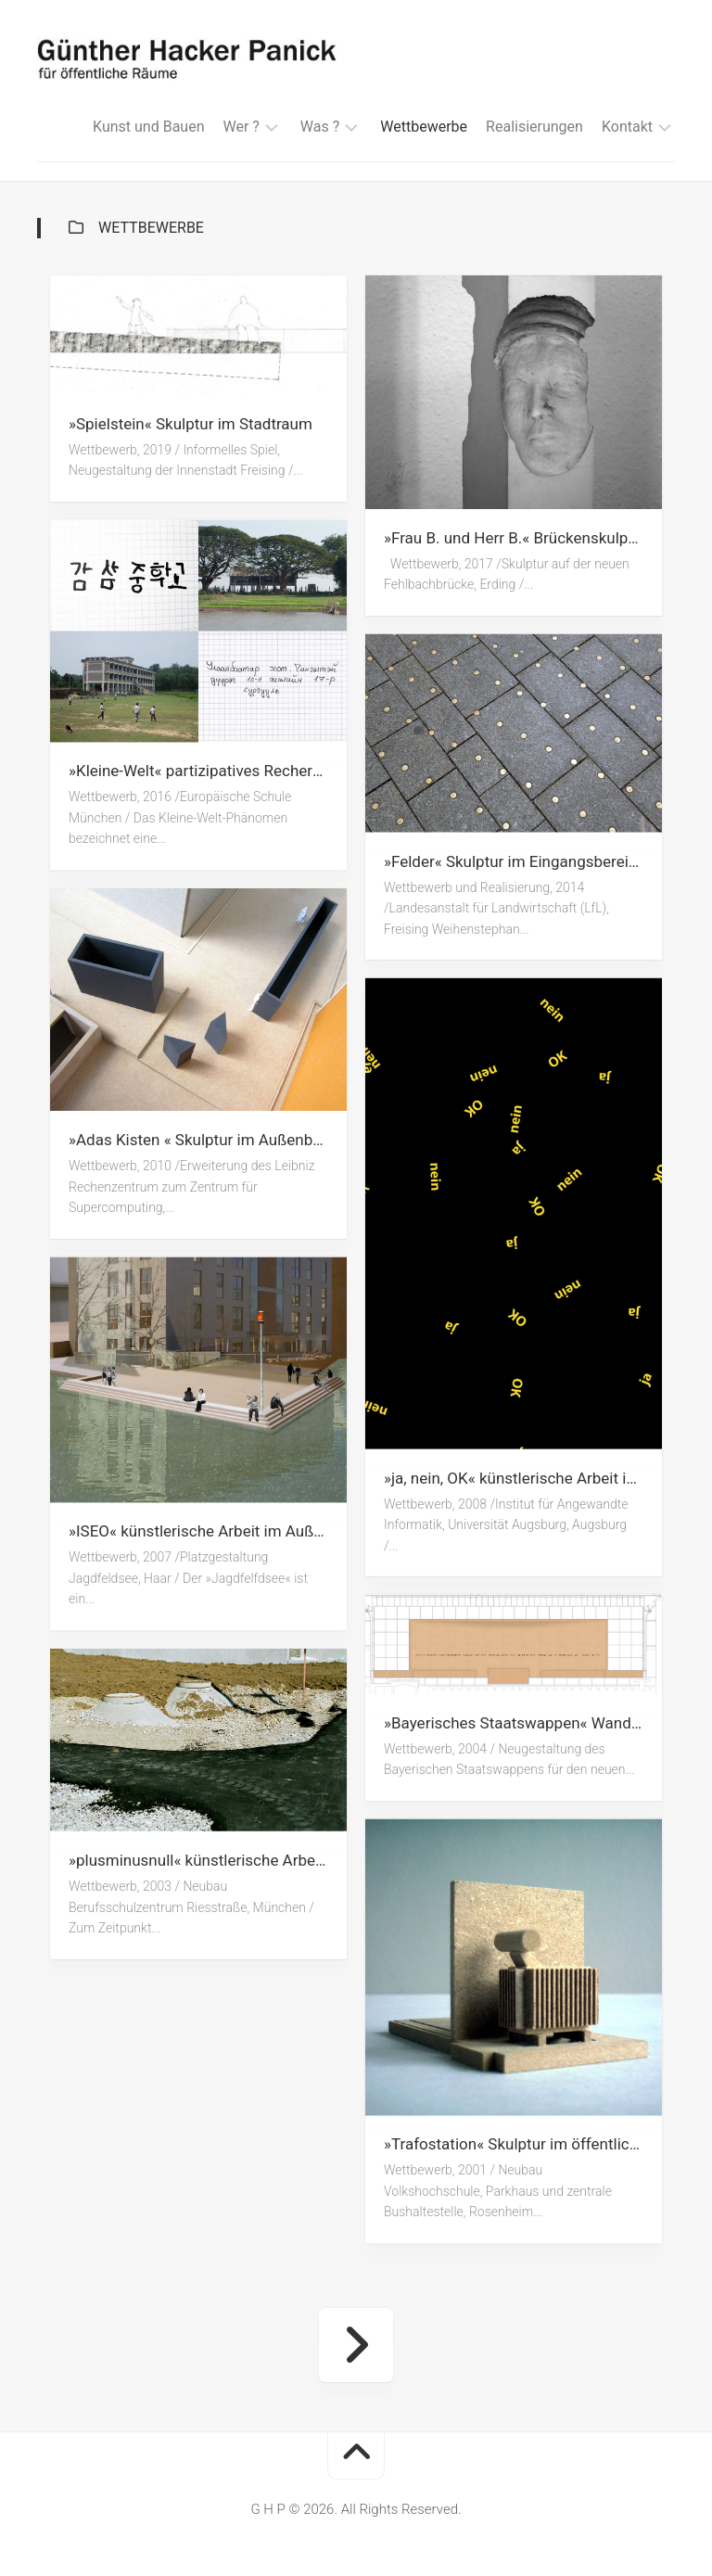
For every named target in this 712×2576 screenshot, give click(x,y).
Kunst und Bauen (148, 126)
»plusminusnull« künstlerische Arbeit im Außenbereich (208, 1860)
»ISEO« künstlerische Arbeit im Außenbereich (208, 1532)
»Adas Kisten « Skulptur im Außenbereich (208, 1139)
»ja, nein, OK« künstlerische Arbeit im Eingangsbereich (523, 1477)
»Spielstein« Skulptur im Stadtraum (190, 423)
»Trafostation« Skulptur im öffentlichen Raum (523, 2145)
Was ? (319, 126)
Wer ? (240, 126)
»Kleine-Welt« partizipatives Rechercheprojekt (208, 771)
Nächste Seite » (356, 2345)
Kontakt (627, 126)
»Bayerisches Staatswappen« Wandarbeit (523, 1723)
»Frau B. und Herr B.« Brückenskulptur (515, 538)
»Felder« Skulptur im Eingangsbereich (514, 860)
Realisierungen (534, 126)
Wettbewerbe (423, 126)
